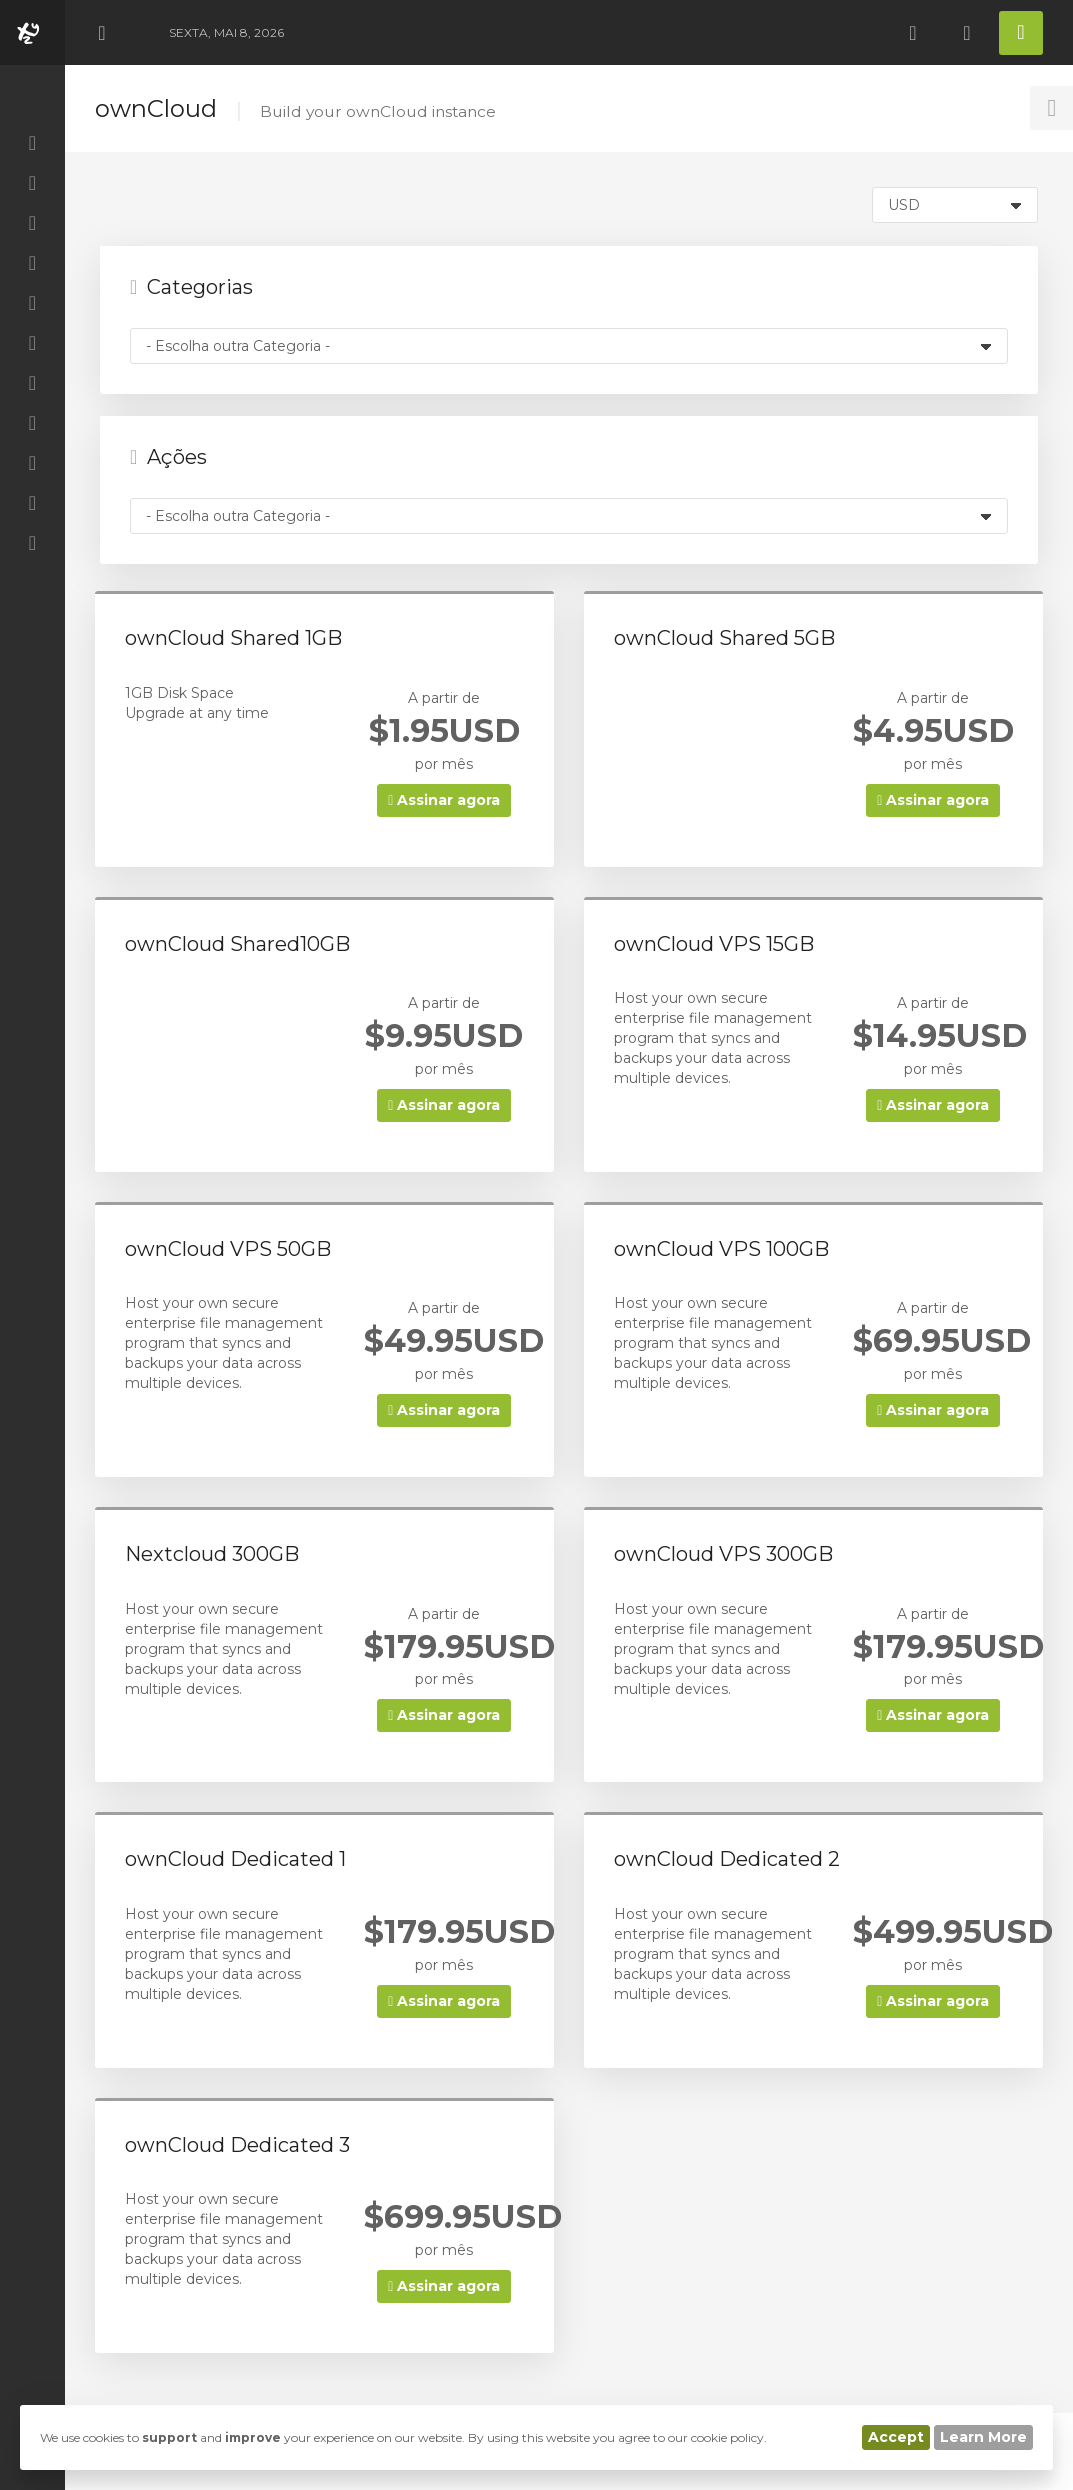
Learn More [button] (983, 2437)
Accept (896, 2437)
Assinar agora (444, 800)
